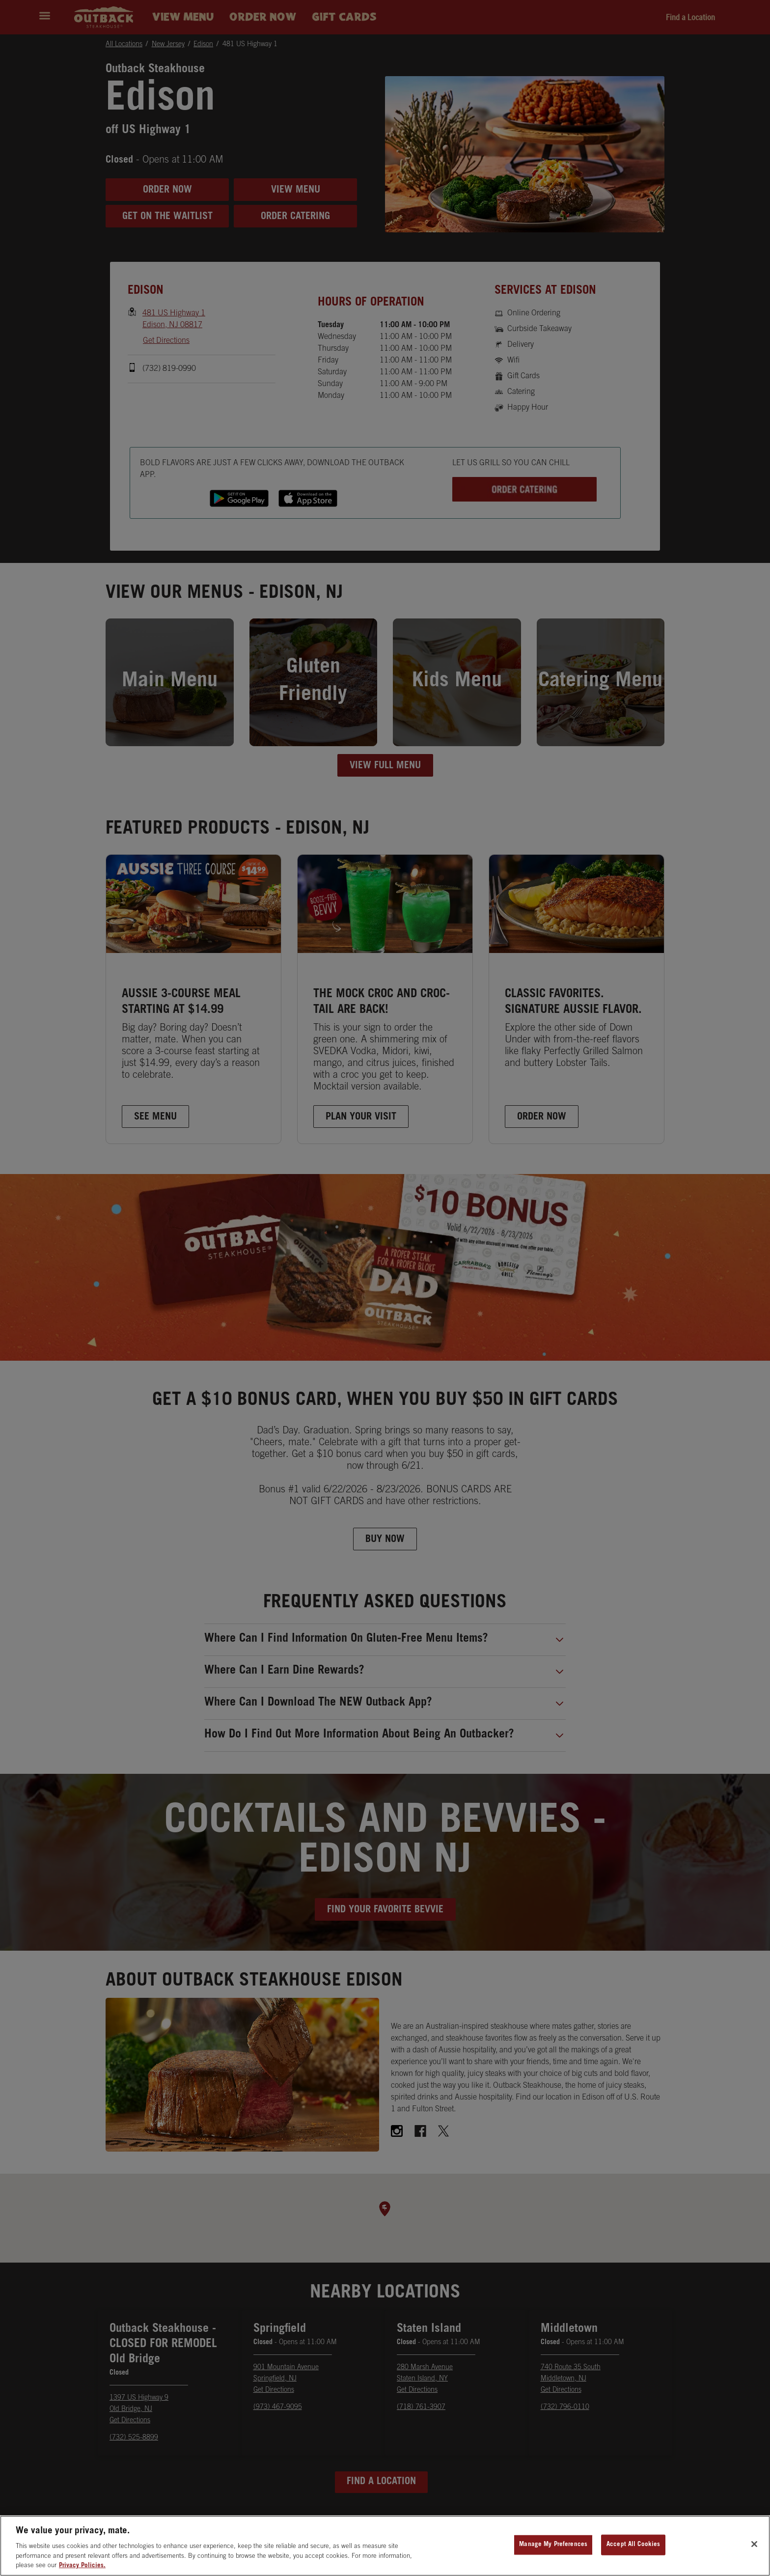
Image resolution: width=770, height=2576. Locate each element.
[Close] (754, 2552)
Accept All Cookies (633, 2552)
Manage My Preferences (553, 2552)
